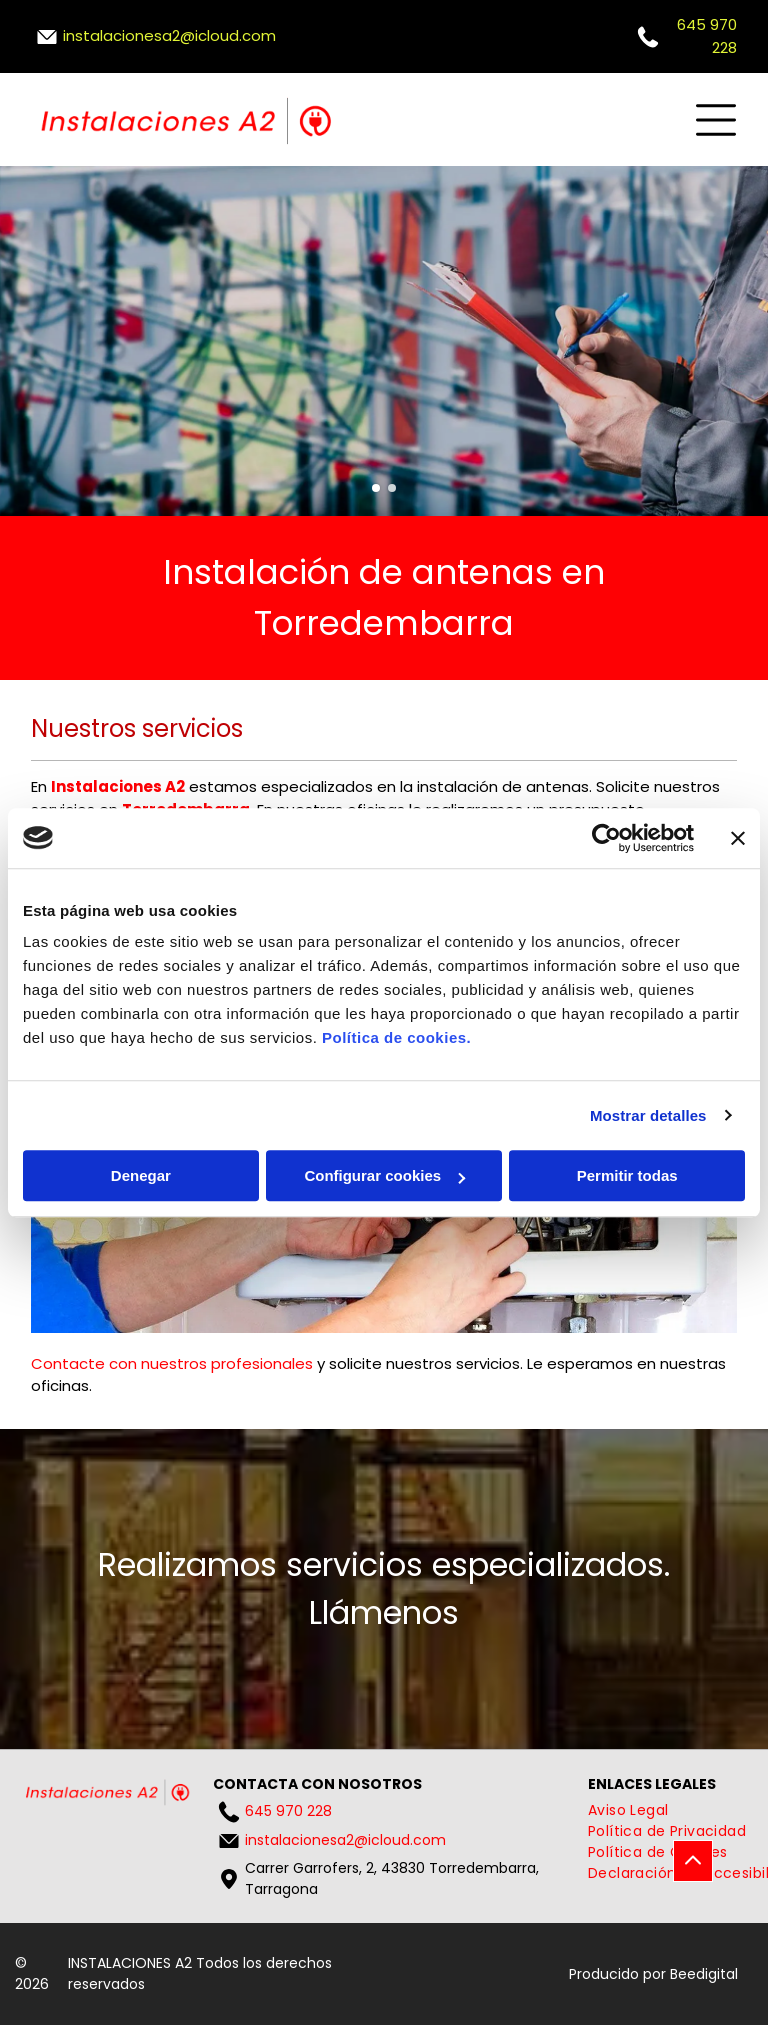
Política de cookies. (396, 1037)
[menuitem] (628, 1810)
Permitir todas (627, 1175)
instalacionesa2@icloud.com (169, 35)
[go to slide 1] (376, 488)
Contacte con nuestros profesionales (172, 1363)
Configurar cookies (384, 1175)
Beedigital (704, 1974)
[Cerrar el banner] (738, 838)
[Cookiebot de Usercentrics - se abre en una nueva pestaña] (606, 838)
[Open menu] (716, 120)
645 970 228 (288, 1811)
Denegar (141, 1175)
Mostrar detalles (648, 1115)
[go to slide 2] (392, 488)
